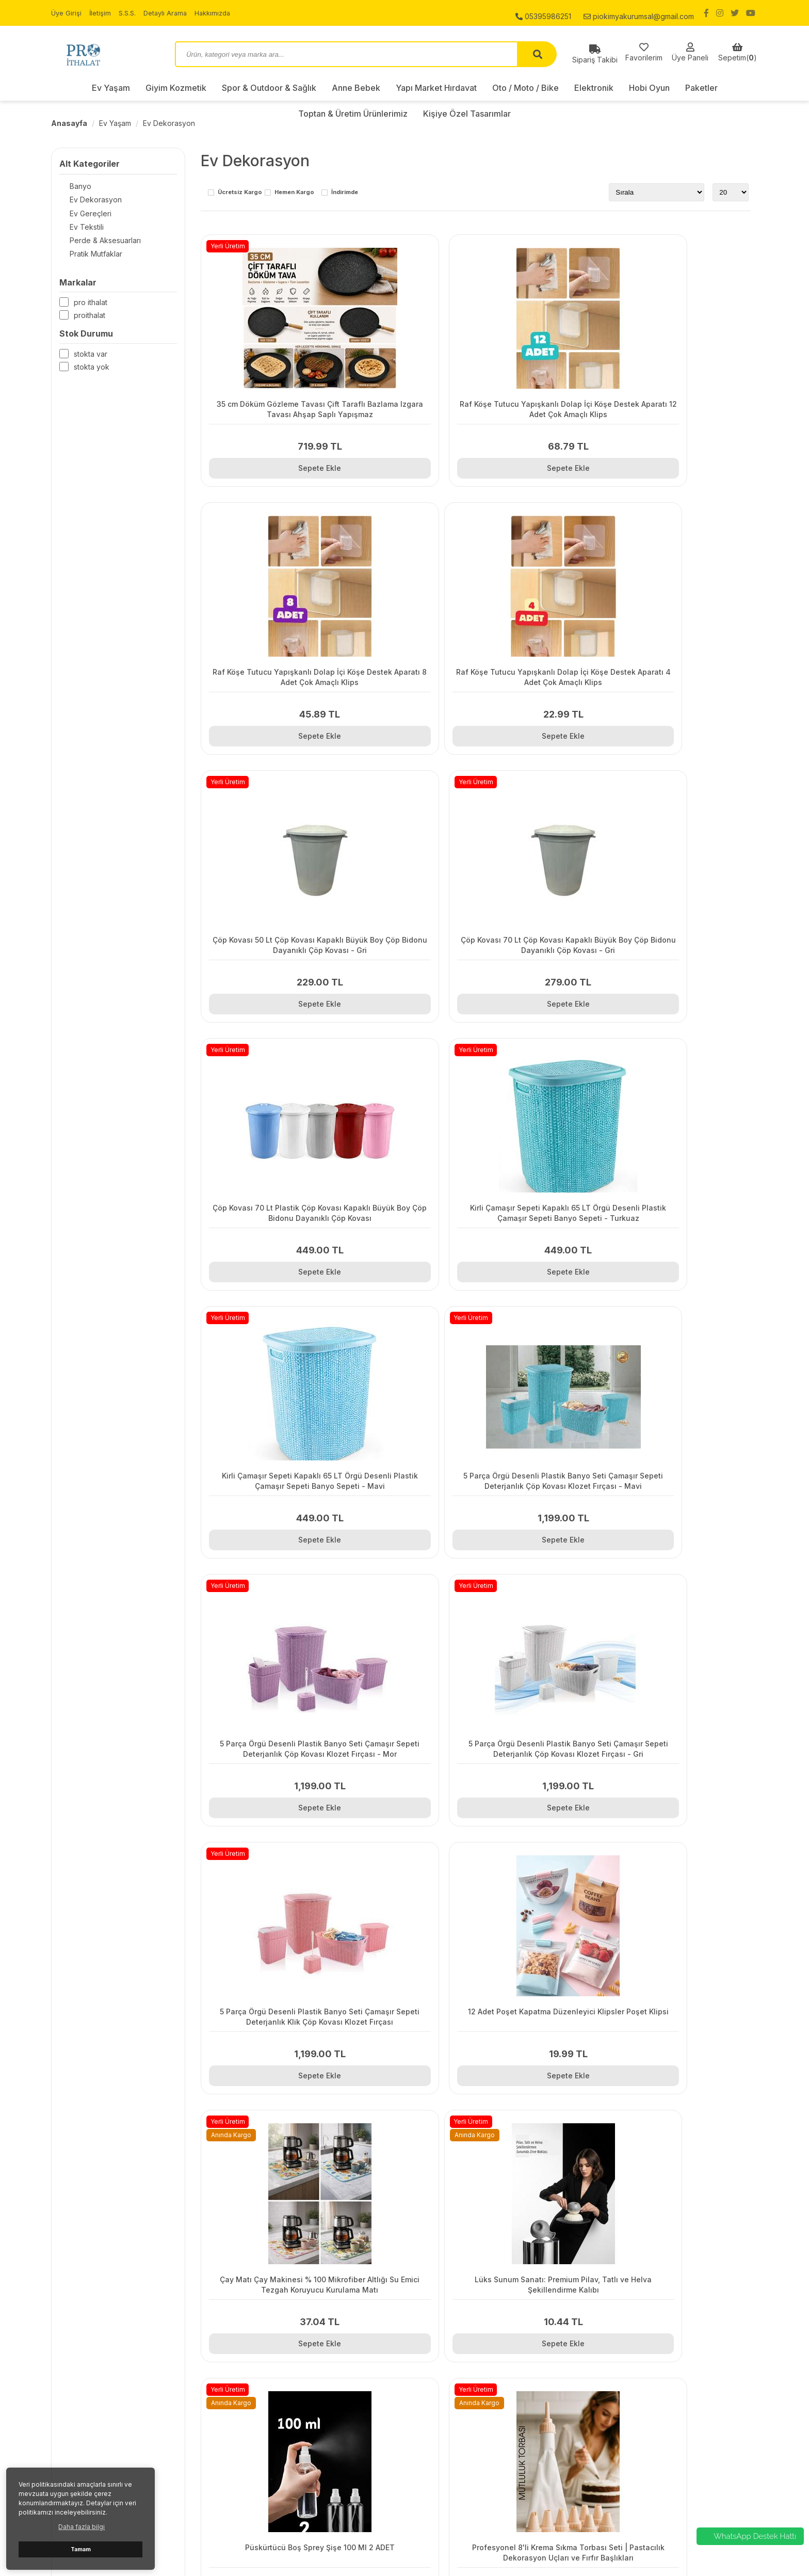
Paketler (701, 88)
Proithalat (89, 321)
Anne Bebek (356, 88)
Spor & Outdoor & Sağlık (269, 88)
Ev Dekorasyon (169, 123)
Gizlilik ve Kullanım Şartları (275, 2351)
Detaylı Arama (171, 12)
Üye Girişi (67, 12)
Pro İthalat (90, 308)
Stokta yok (91, 373)
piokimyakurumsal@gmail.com (639, 12)
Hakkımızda (221, 12)
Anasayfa (69, 123)
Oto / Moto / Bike (525, 88)
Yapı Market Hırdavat (436, 88)
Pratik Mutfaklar (85, 259)
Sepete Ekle (284, 462)
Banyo (70, 186)
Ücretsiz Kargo (240, 192)
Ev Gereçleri (80, 215)
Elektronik (593, 88)
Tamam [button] (81, 2549)
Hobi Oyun (649, 88)
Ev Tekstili (76, 230)
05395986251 (543, 12)
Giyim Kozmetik (175, 88)
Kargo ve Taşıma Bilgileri (273, 2364)
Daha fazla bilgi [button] (81, 2527)
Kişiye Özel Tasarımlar (629, 2455)
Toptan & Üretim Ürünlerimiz (639, 2442)
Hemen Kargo (294, 192)
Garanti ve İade (258, 2377)
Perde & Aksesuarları (95, 244)
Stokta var (90, 360)
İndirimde (344, 192)
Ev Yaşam (111, 88)
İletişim (102, 12)
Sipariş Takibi (254, 2338)
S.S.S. (130, 12)
